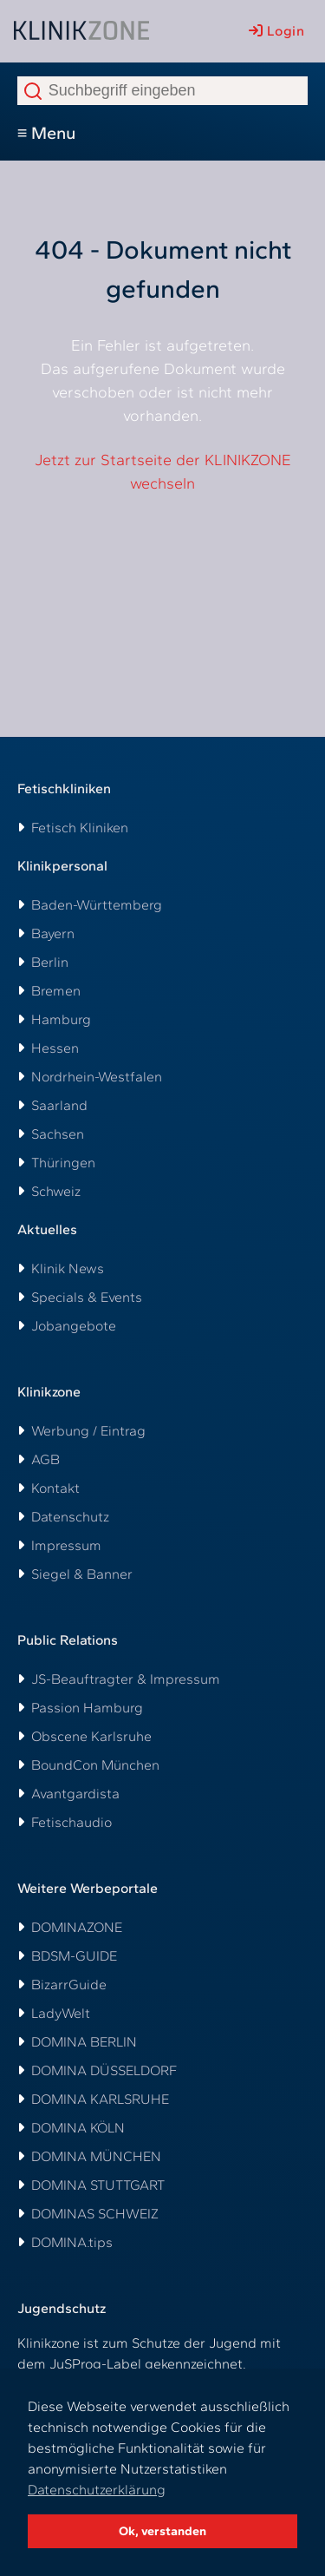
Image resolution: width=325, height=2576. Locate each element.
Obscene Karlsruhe (91, 1736)
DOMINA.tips (72, 2242)
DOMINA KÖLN (78, 2127)
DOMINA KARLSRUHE (100, 2099)
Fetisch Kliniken (79, 827)
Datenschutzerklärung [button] (97, 2489)
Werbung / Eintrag (88, 1431)
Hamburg (61, 1019)
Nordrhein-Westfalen (96, 1076)
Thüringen (63, 1162)
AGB (45, 1459)
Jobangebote (73, 1326)
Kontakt (55, 1488)
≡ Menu (46, 132)
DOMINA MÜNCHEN (96, 2156)
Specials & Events (86, 1297)
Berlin (49, 962)
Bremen (56, 990)
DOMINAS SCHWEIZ (95, 2213)
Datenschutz (70, 1516)
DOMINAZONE (76, 1927)
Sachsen (57, 1134)
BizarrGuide (69, 1984)
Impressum (66, 1545)
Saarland (59, 1105)
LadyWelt (60, 2013)
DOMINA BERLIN (84, 2042)
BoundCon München (95, 1765)
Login (276, 31)
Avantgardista (75, 1793)
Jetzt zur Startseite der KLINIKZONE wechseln (163, 471)
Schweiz (56, 1191)
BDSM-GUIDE (74, 1956)
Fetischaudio (71, 1822)
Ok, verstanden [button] (162, 2531)
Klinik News (67, 1268)
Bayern (53, 933)
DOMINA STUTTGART (98, 2185)
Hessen (55, 1048)
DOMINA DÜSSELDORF (104, 2070)
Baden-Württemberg (96, 905)
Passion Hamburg (87, 1707)
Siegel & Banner (82, 1574)
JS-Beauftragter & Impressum (125, 1679)
